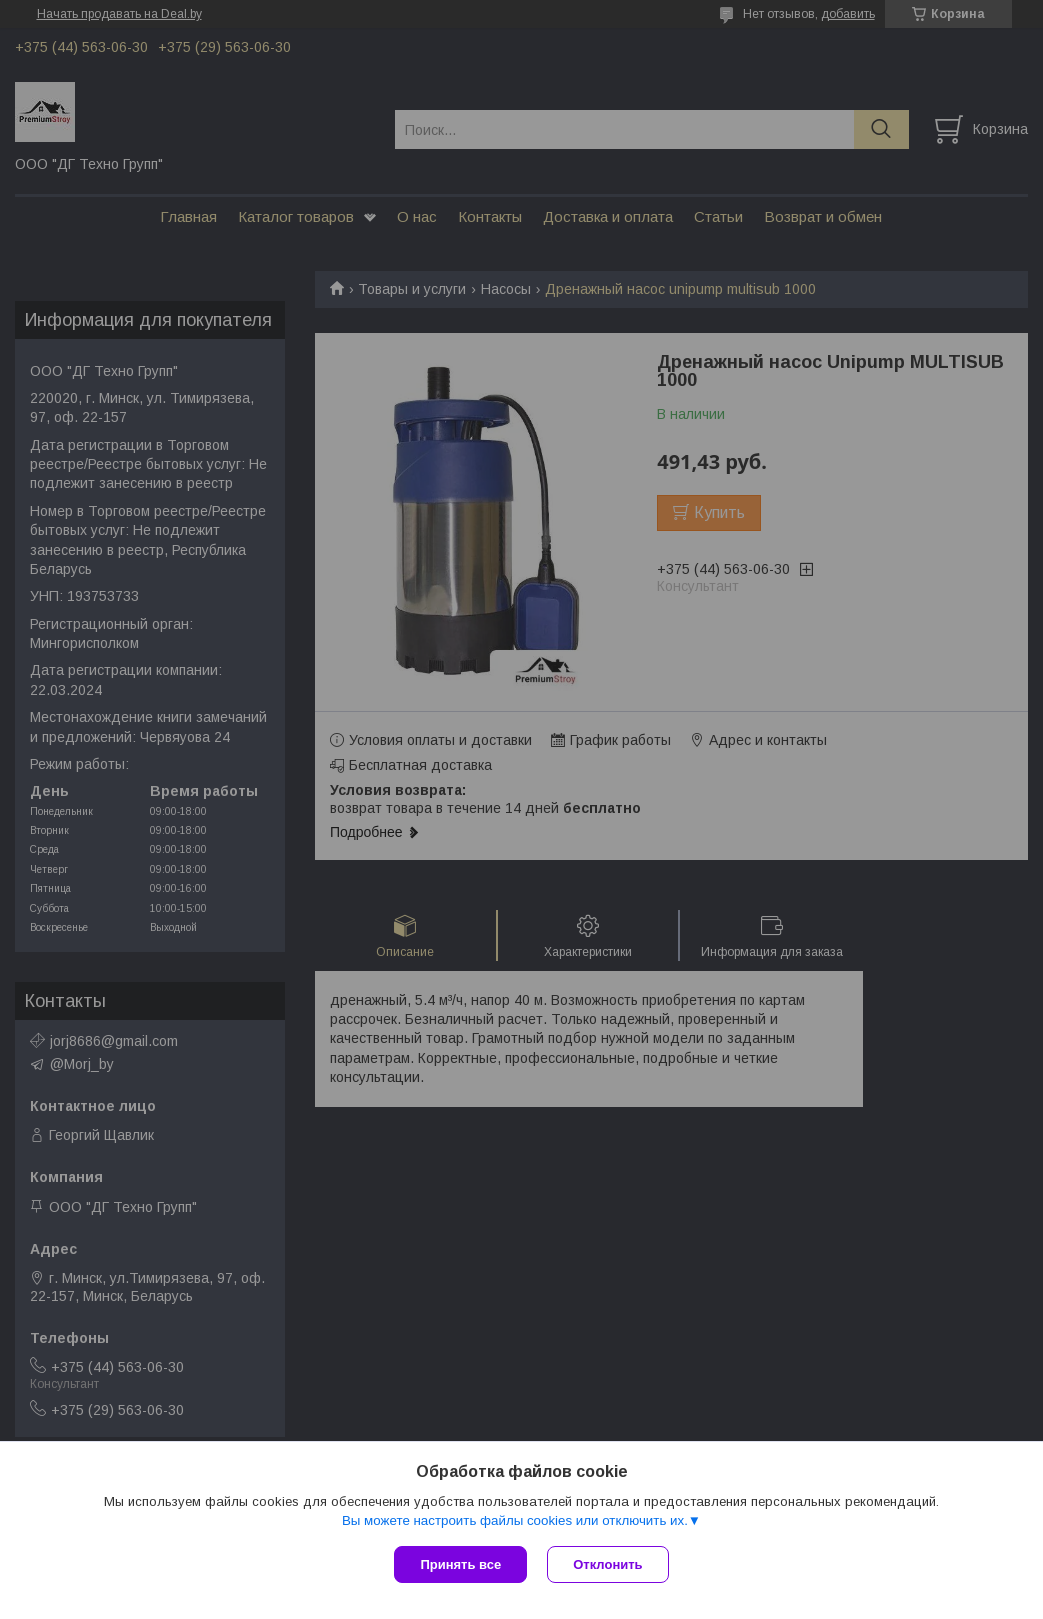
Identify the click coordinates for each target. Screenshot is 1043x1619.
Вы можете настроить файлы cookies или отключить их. (515, 1520)
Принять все (460, 1564)
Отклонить (607, 1564)
